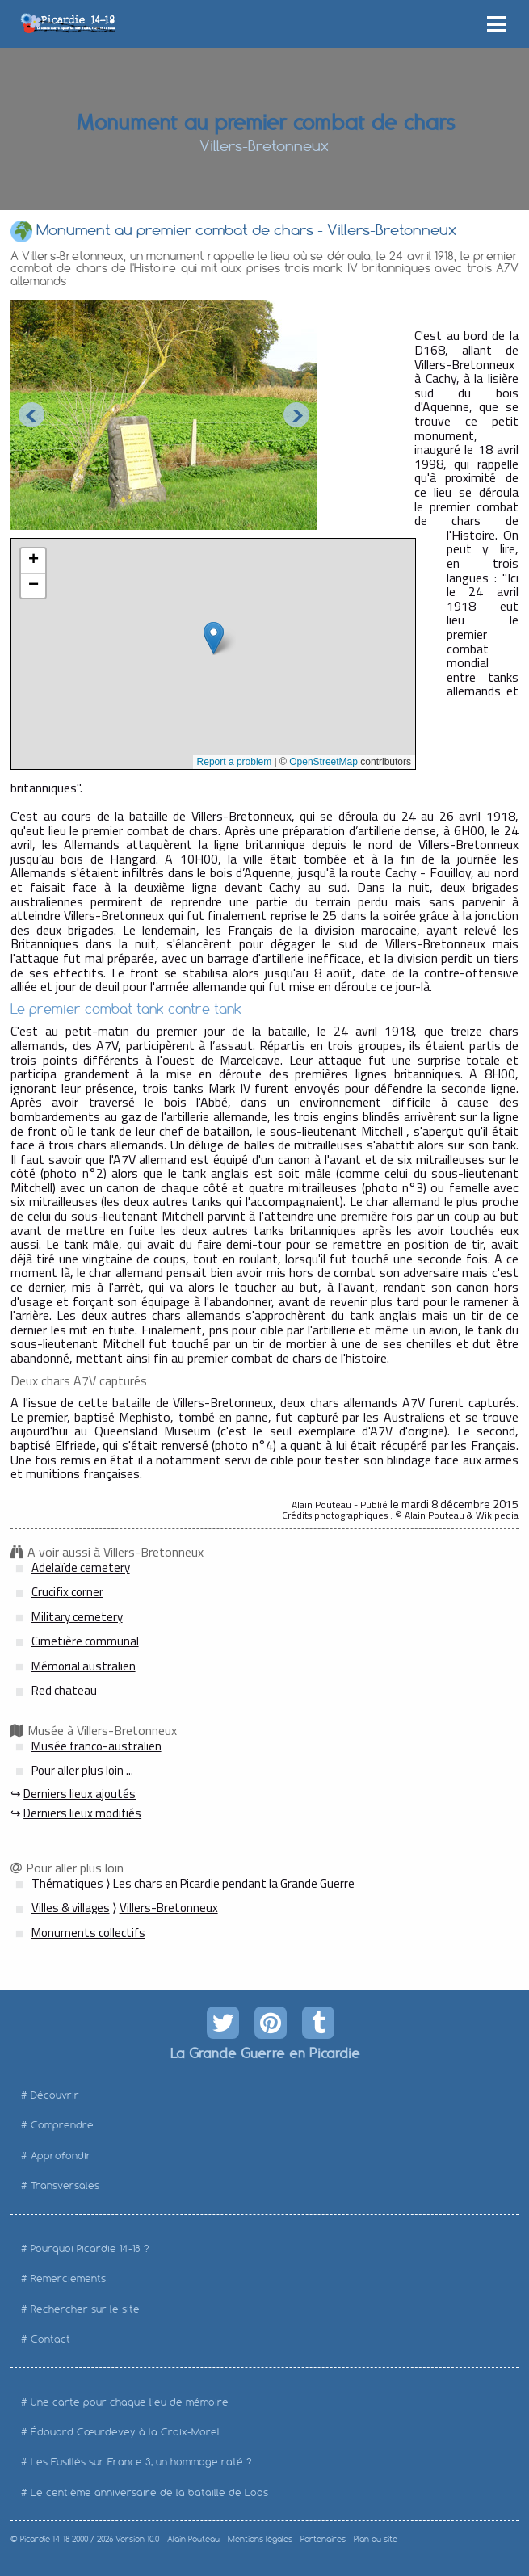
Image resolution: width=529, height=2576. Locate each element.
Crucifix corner (67, 1591)
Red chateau (64, 1690)
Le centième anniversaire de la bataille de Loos (149, 2492)
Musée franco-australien (96, 1746)
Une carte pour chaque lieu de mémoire (130, 2402)
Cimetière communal (85, 1641)
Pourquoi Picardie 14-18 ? (90, 2248)
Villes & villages (70, 1907)
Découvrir (55, 2095)
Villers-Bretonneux (169, 1907)
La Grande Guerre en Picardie (264, 2052)
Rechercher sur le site (85, 2309)
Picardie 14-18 (44, 2539)
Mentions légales (260, 2539)
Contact (50, 2339)
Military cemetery (77, 1616)
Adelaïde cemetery (80, 1567)
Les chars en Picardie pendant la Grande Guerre (234, 1883)
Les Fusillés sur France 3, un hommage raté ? (141, 2462)
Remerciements (68, 2278)
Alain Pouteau (193, 2539)
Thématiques (67, 1883)
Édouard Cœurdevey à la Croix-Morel (125, 2432)
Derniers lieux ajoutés (79, 1793)
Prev (31, 415)
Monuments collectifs (88, 1932)
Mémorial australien (83, 1666)
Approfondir (61, 2155)
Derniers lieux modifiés (82, 1813)
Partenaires (323, 2539)
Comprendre (62, 2125)
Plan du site (375, 2539)
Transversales (65, 2185)
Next (296, 415)
